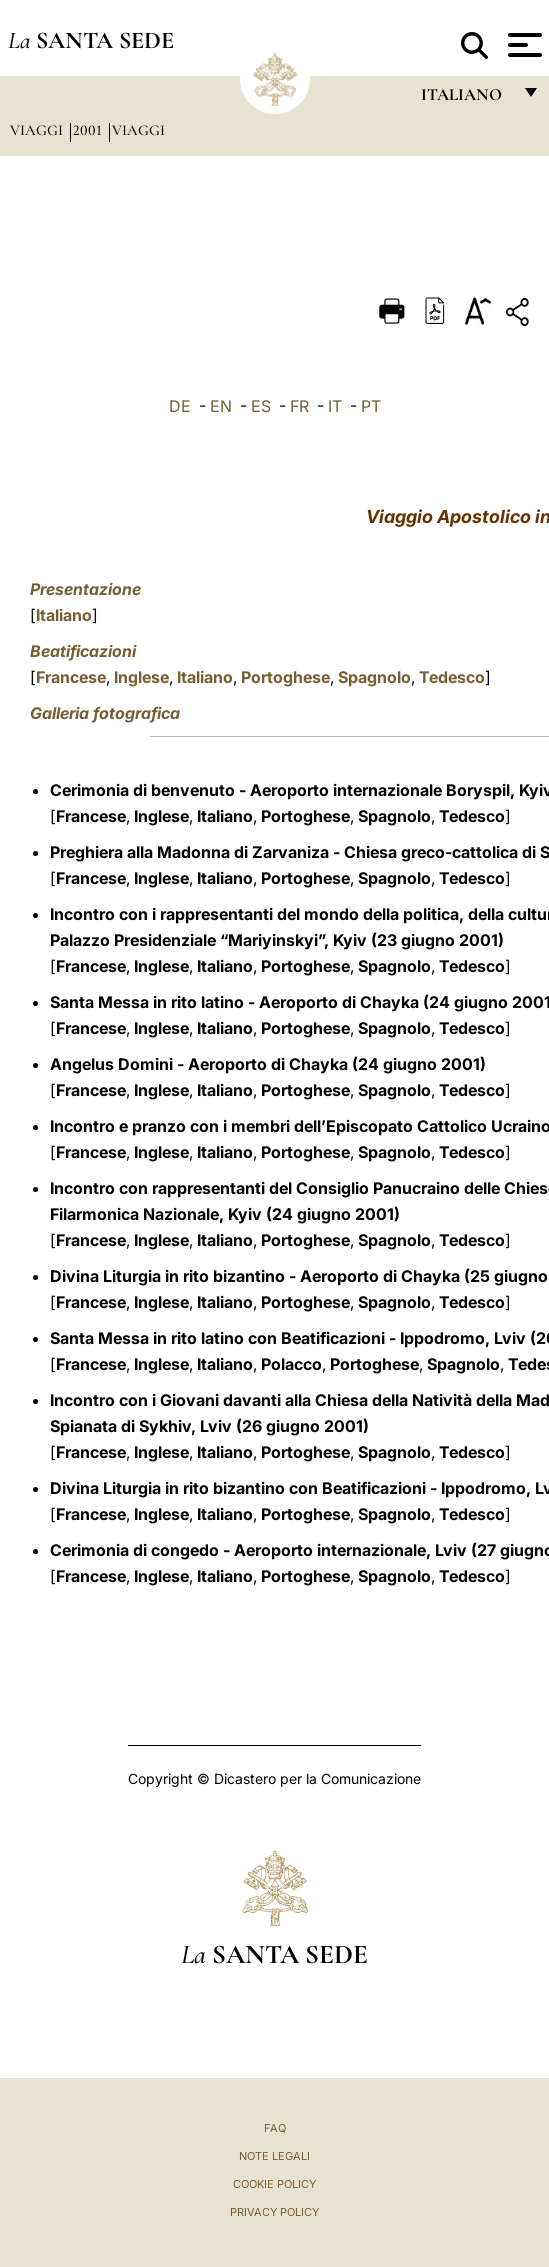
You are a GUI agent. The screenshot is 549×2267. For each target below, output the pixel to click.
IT (335, 406)
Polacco (291, 1364)
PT (371, 406)
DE (180, 406)
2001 (89, 130)
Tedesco (452, 677)
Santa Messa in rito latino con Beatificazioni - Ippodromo (267, 1338)
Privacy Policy (274, 2212)
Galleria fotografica (105, 713)
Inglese (141, 677)
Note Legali (274, 2156)
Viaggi (38, 130)
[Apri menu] (522, 45)
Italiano (64, 615)
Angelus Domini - (119, 1064)
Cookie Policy (274, 2184)
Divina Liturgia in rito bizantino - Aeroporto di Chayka (255, 1276)
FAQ (275, 2128)
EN (221, 406)
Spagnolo (374, 677)
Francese (71, 677)
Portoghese (285, 677)
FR (299, 406)
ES (261, 406)
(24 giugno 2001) (419, 1064)
